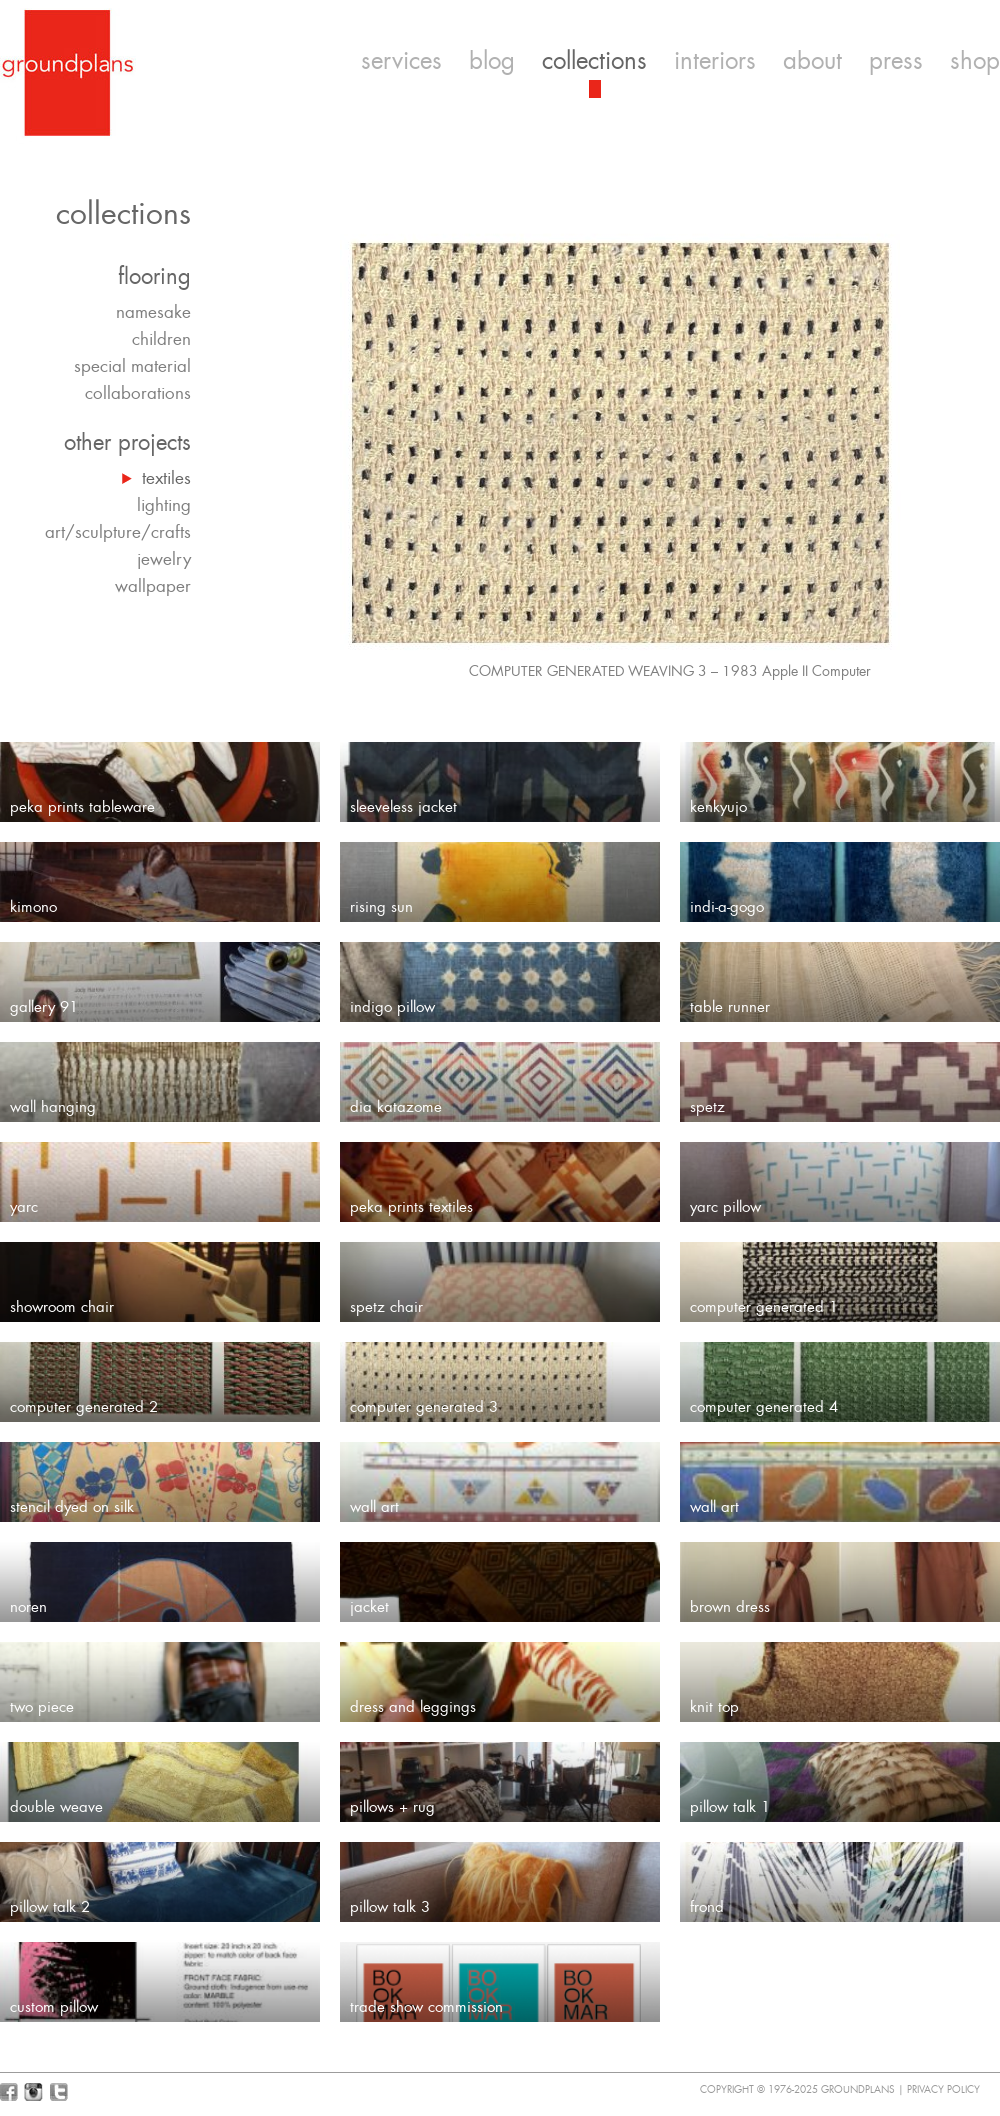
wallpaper (153, 586)
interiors (715, 61)
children (161, 339)
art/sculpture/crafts (118, 532)
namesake (153, 312)
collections (594, 61)
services (401, 61)
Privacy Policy (943, 2089)
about (812, 61)
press (896, 61)
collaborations (138, 393)
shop (975, 61)
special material (132, 366)
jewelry (164, 559)
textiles (166, 478)
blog (492, 61)
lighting (164, 505)
